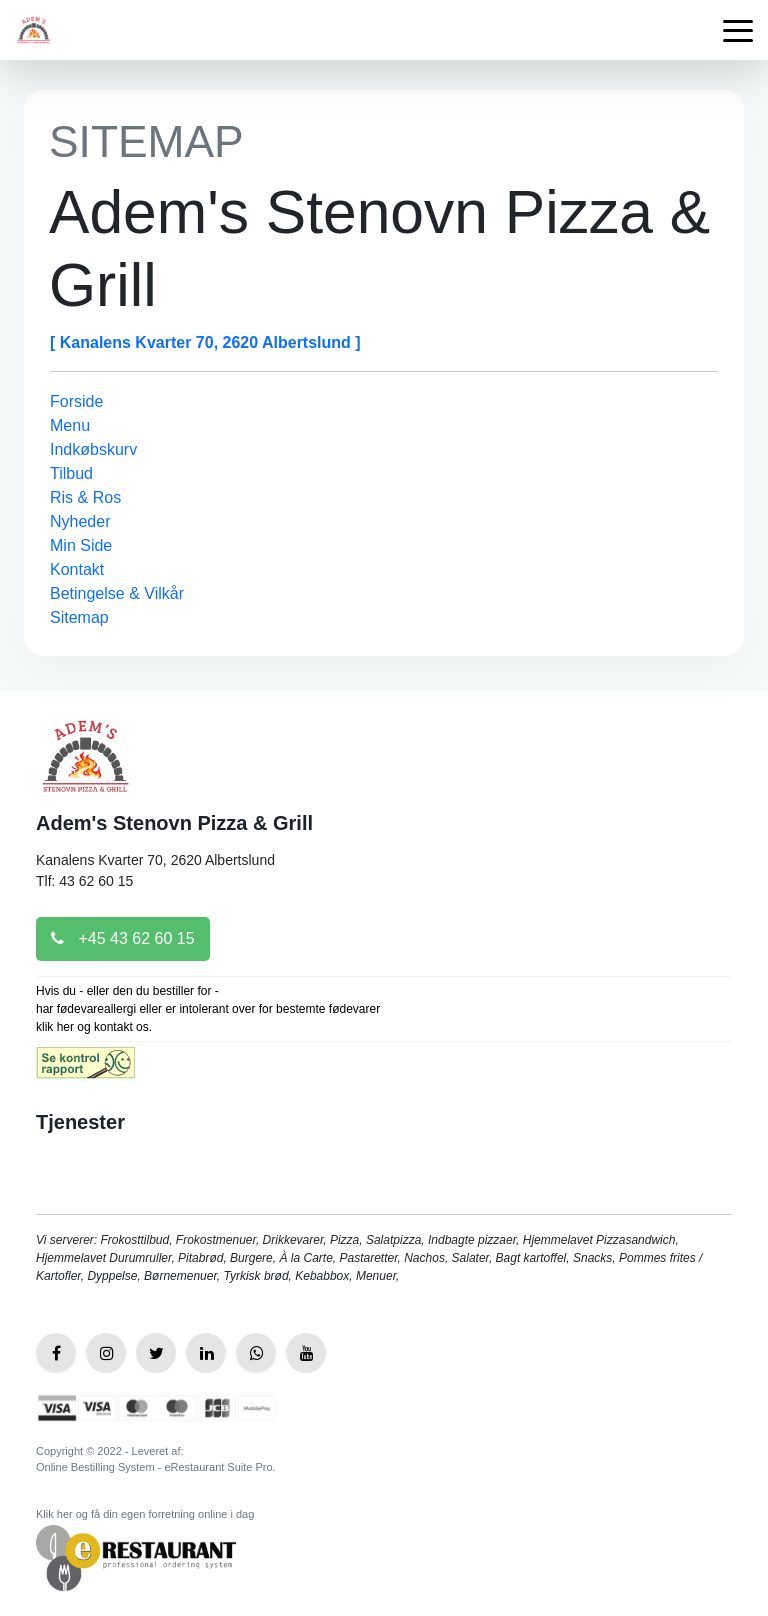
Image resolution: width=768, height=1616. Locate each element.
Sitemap (79, 617)
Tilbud (71, 473)
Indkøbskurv (93, 449)
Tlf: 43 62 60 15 (84, 881)
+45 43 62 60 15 (123, 938)
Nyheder (80, 521)
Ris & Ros (85, 497)
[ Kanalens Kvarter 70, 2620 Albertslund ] (205, 342)
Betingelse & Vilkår (117, 593)
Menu (70, 425)
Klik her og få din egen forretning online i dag (145, 1514)
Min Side (81, 545)
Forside (76, 401)
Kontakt (77, 569)
